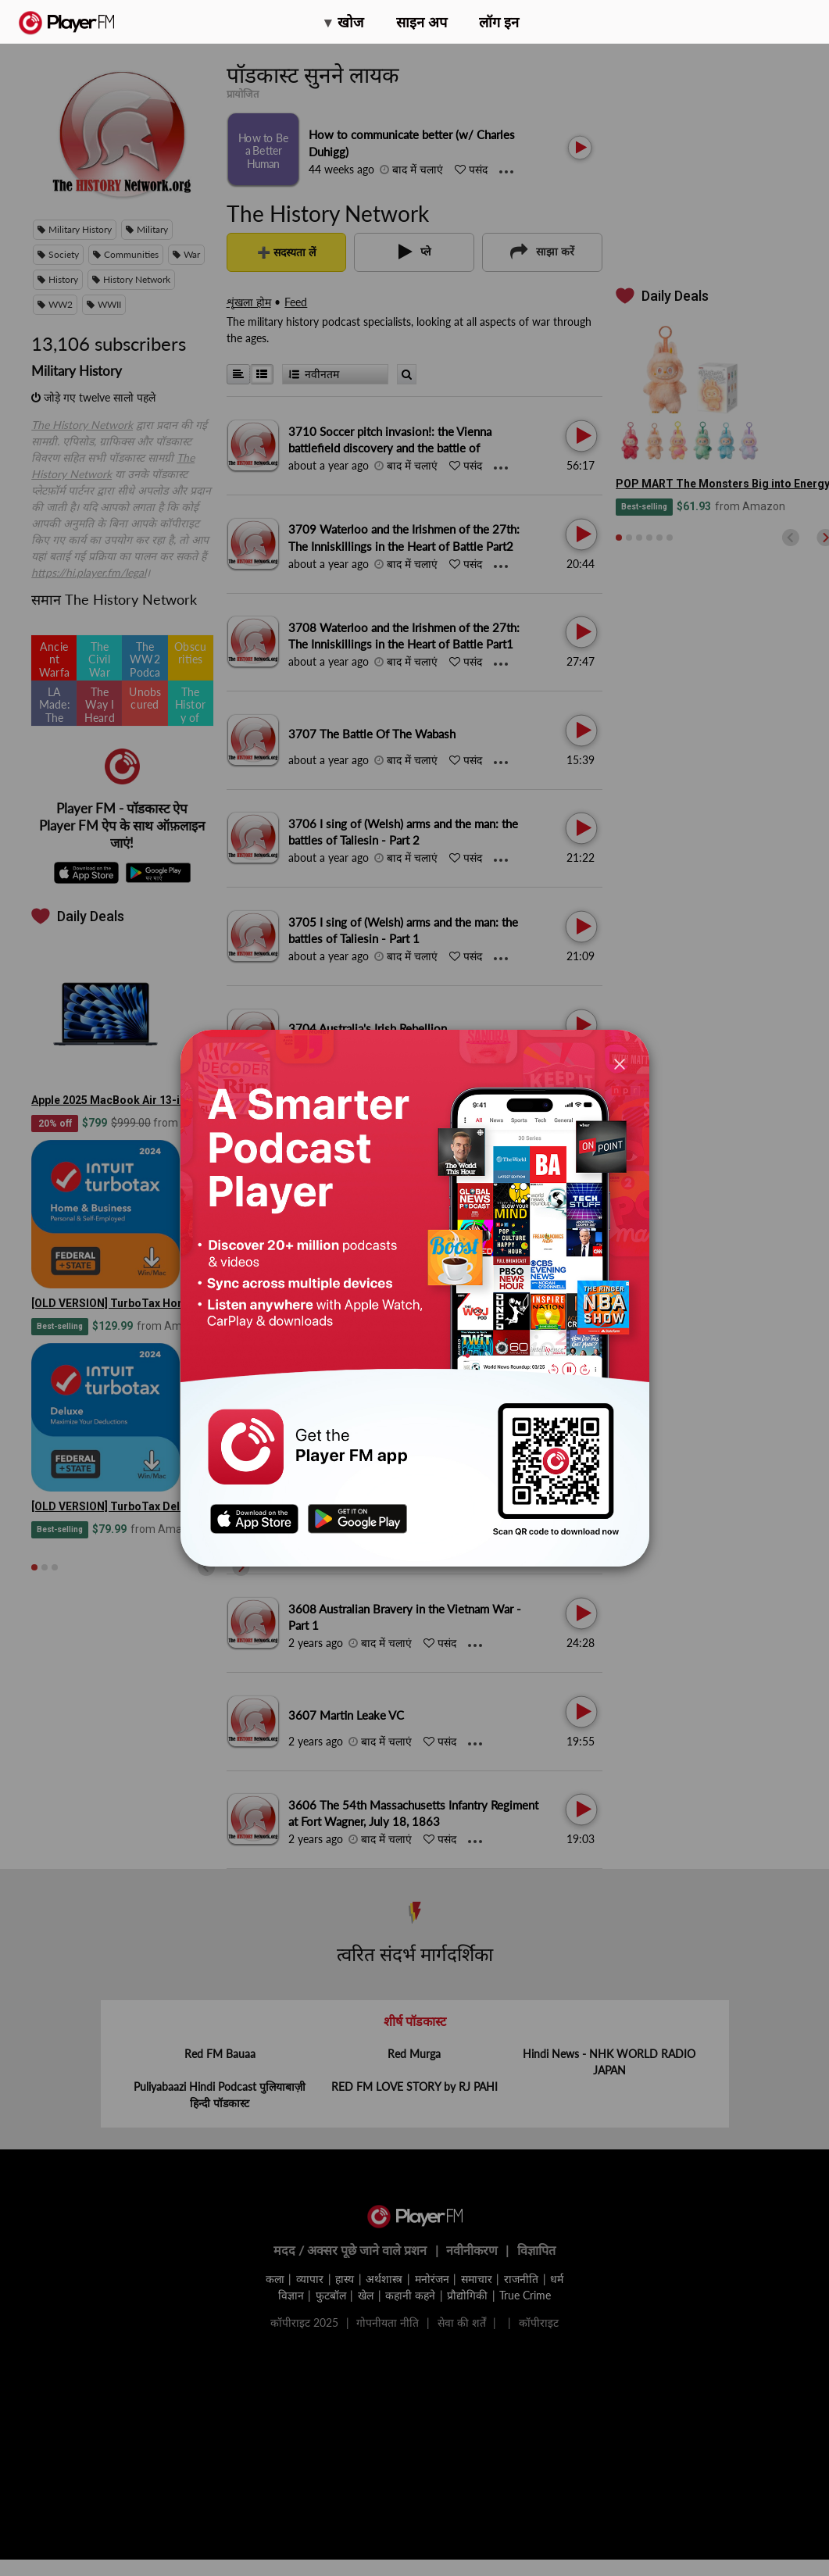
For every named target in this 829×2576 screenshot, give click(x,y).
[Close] (619, 1063)
